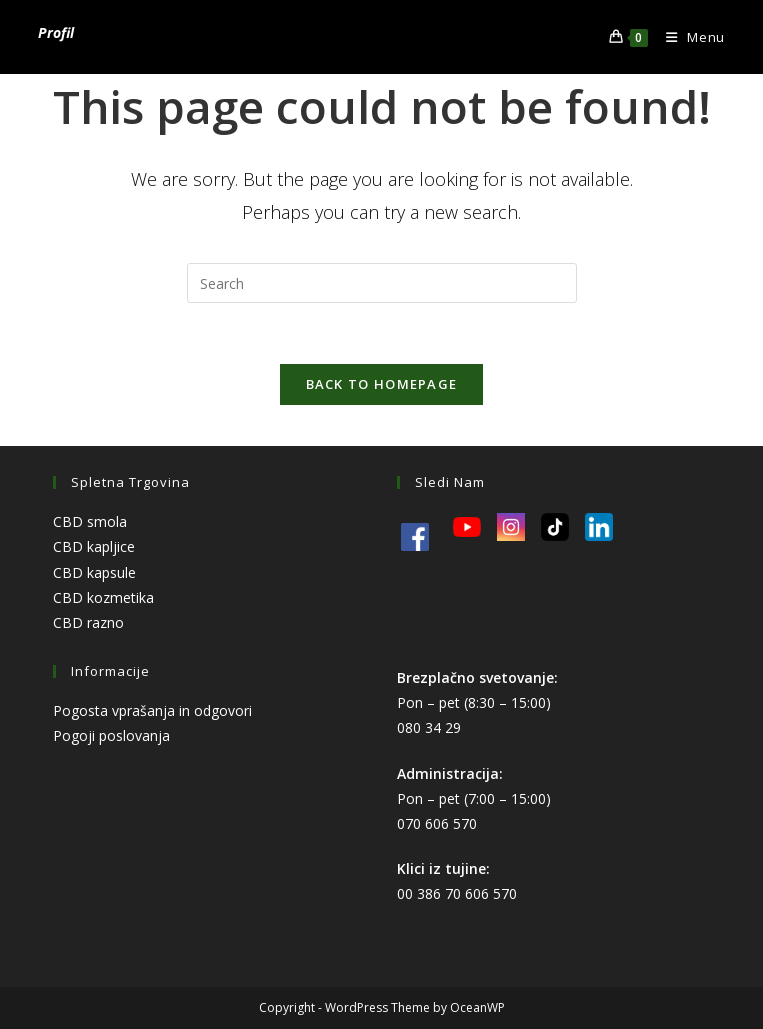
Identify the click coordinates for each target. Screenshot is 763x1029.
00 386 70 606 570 (457, 893)
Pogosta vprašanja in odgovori (152, 710)
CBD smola (90, 521)
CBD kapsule (94, 572)
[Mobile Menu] (688, 37)
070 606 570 (437, 823)
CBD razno (88, 622)
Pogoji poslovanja (111, 735)
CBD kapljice (94, 546)
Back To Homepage (382, 384)
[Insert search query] (382, 283)
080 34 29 (429, 727)
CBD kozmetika (103, 597)
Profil (56, 32)
